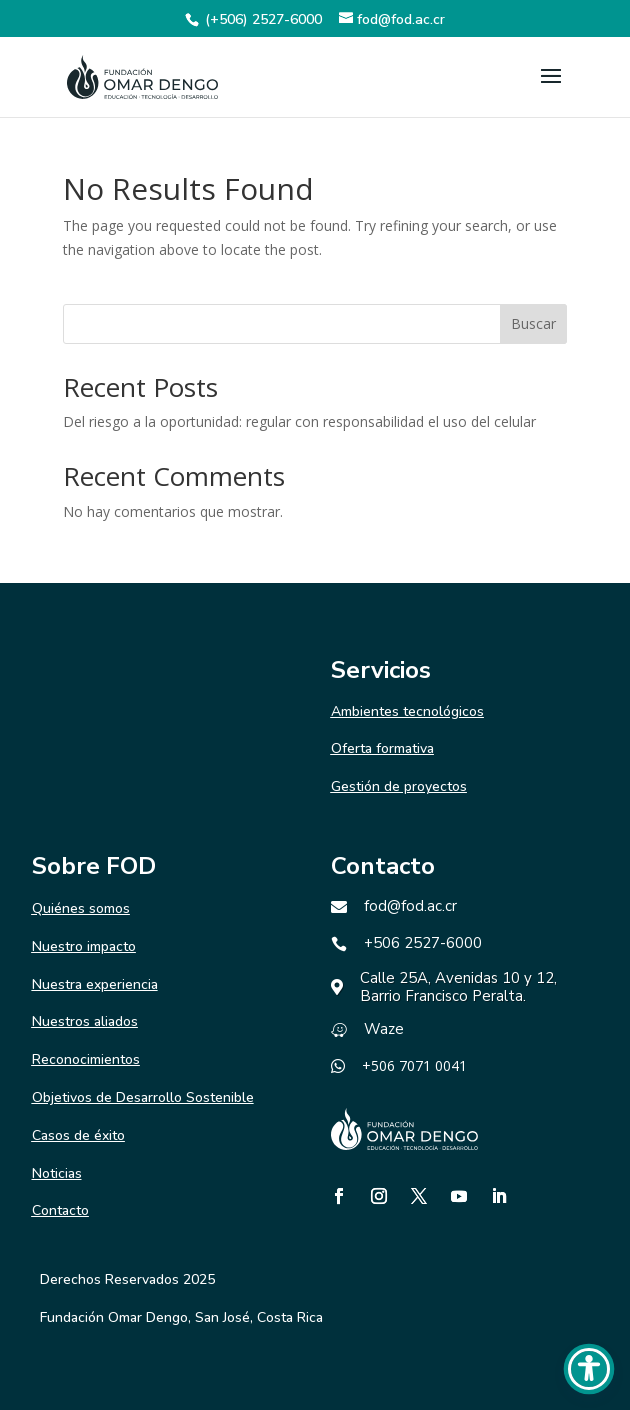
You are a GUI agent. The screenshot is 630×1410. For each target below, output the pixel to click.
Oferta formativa (382, 748)
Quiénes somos (81, 908)
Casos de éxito (78, 1135)
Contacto (60, 1210)
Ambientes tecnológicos (407, 711)
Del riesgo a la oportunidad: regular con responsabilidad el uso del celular (299, 421)
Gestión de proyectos (399, 786)
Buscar (533, 323)
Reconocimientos (86, 1059)
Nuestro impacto (84, 946)
